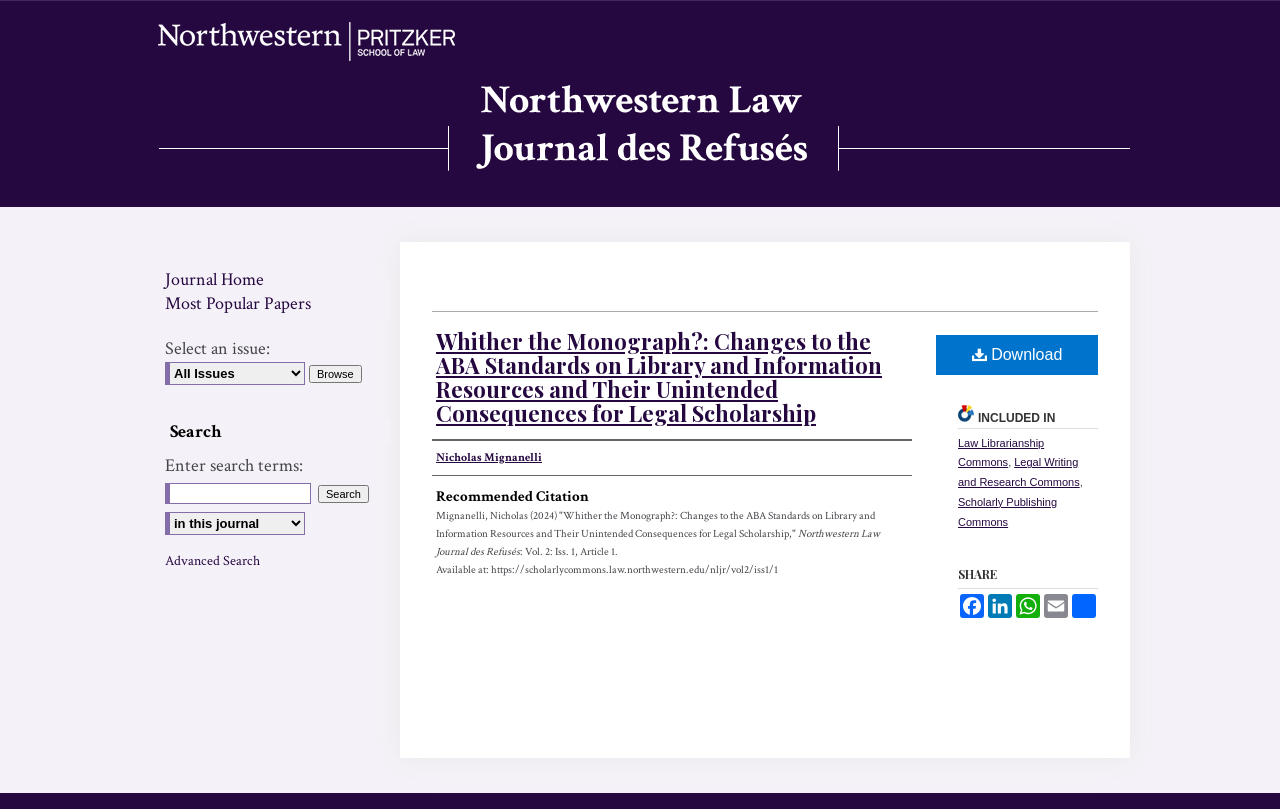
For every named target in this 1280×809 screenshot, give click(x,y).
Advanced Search (212, 561)
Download (1017, 354)
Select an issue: (217, 348)
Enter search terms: (234, 465)
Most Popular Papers (238, 303)
